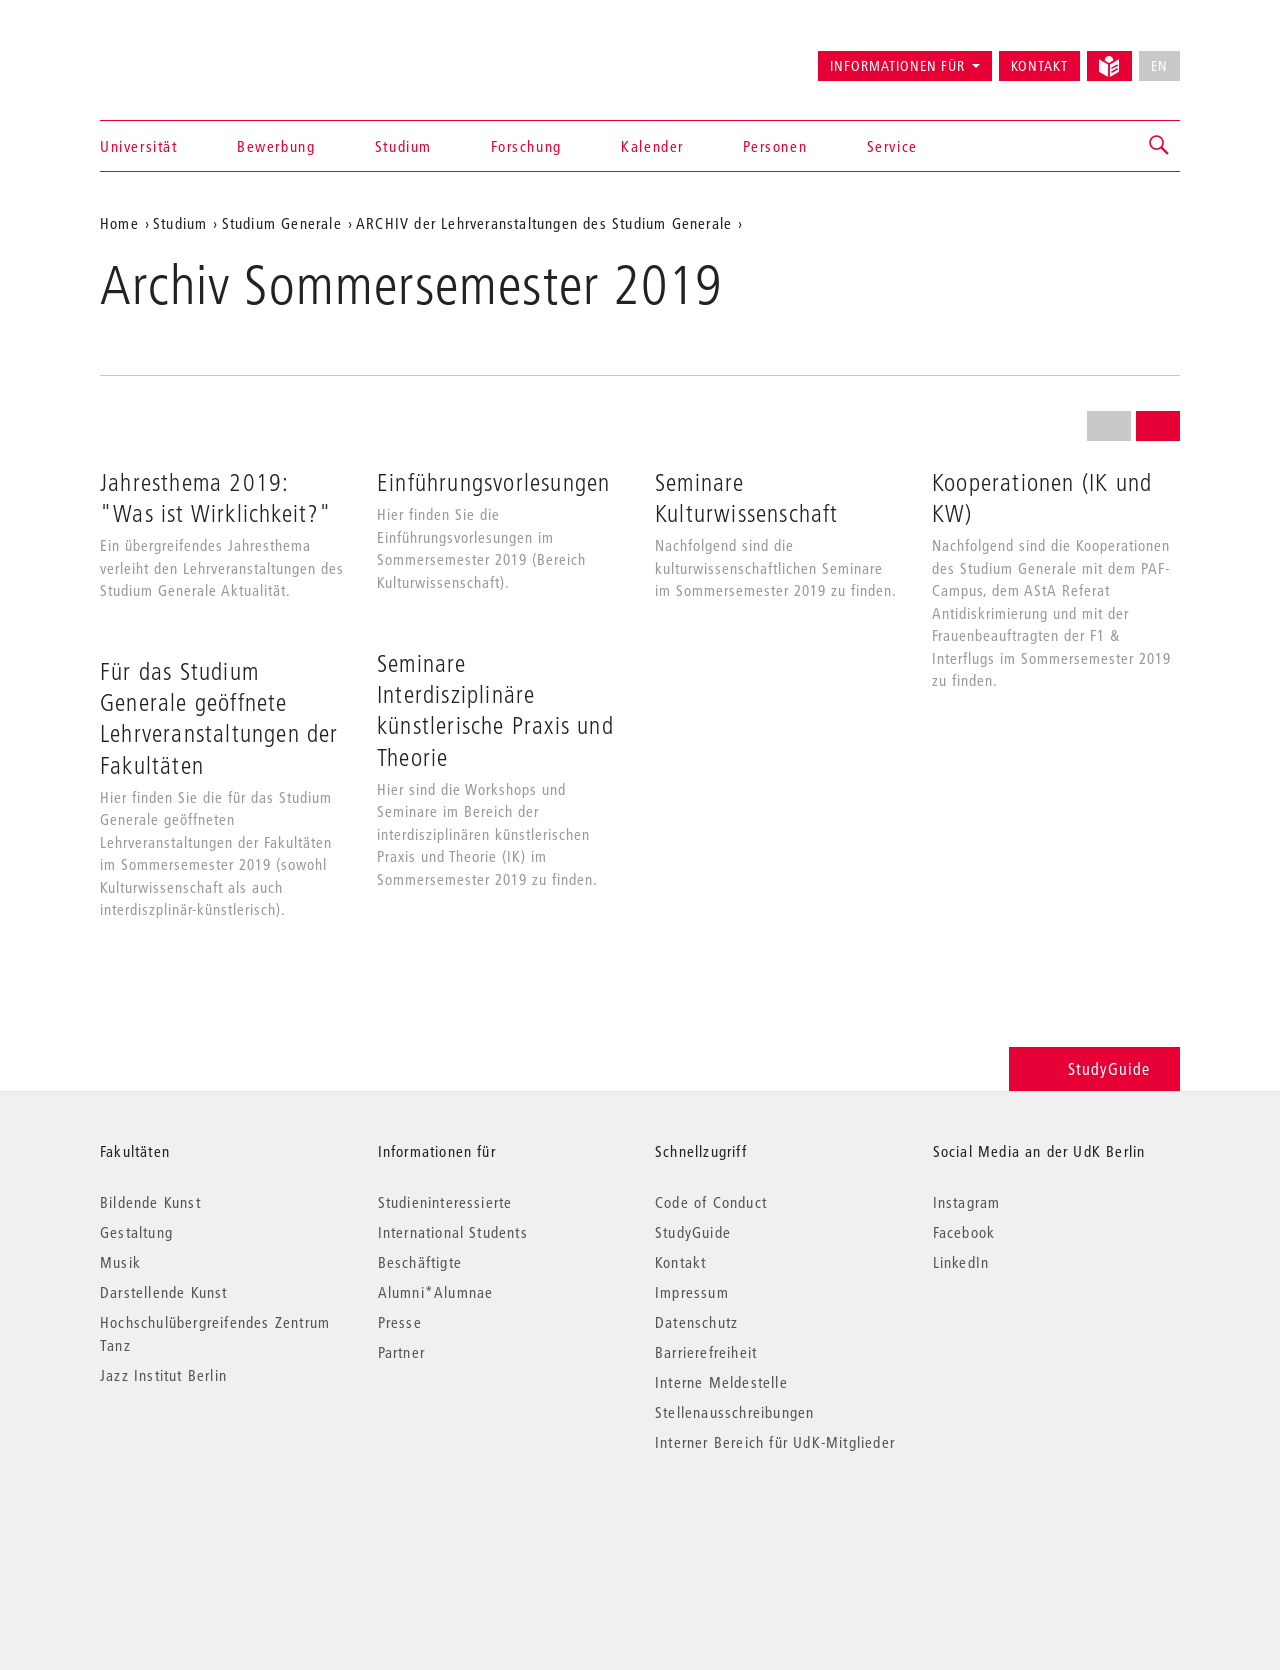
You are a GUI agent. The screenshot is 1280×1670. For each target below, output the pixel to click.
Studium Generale (282, 223)
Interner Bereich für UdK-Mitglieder (775, 1442)
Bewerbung (276, 146)
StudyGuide (1094, 1068)
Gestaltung (136, 1232)
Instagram (967, 1202)
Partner (401, 1352)
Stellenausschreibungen (734, 1412)
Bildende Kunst (150, 1202)
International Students (453, 1232)
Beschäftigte (420, 1262)
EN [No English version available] (1159, 66)
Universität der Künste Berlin (178, 57)
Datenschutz (696, 1322)
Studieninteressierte (445, 1202)
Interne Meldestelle (721, 1382)
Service (892, 146)
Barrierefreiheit (706, 1352)
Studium (403, 146)
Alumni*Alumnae (436, 1292)
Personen (775, 146)
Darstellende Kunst (164, 1292)
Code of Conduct (711, 1202)
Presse (400, 1322)
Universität (139, 146)
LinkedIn (961, 1262)
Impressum (692, 1292)
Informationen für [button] (897, 66)
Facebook (964, 1232)
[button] (1160, 146)
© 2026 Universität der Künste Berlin (204, 1526)
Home (119, 223)
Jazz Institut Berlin (163, 1375)
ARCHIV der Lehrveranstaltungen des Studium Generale (544, 223)
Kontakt (1039, 66)
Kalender (652, 146)
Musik (120, 1262)
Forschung (526, 146)
